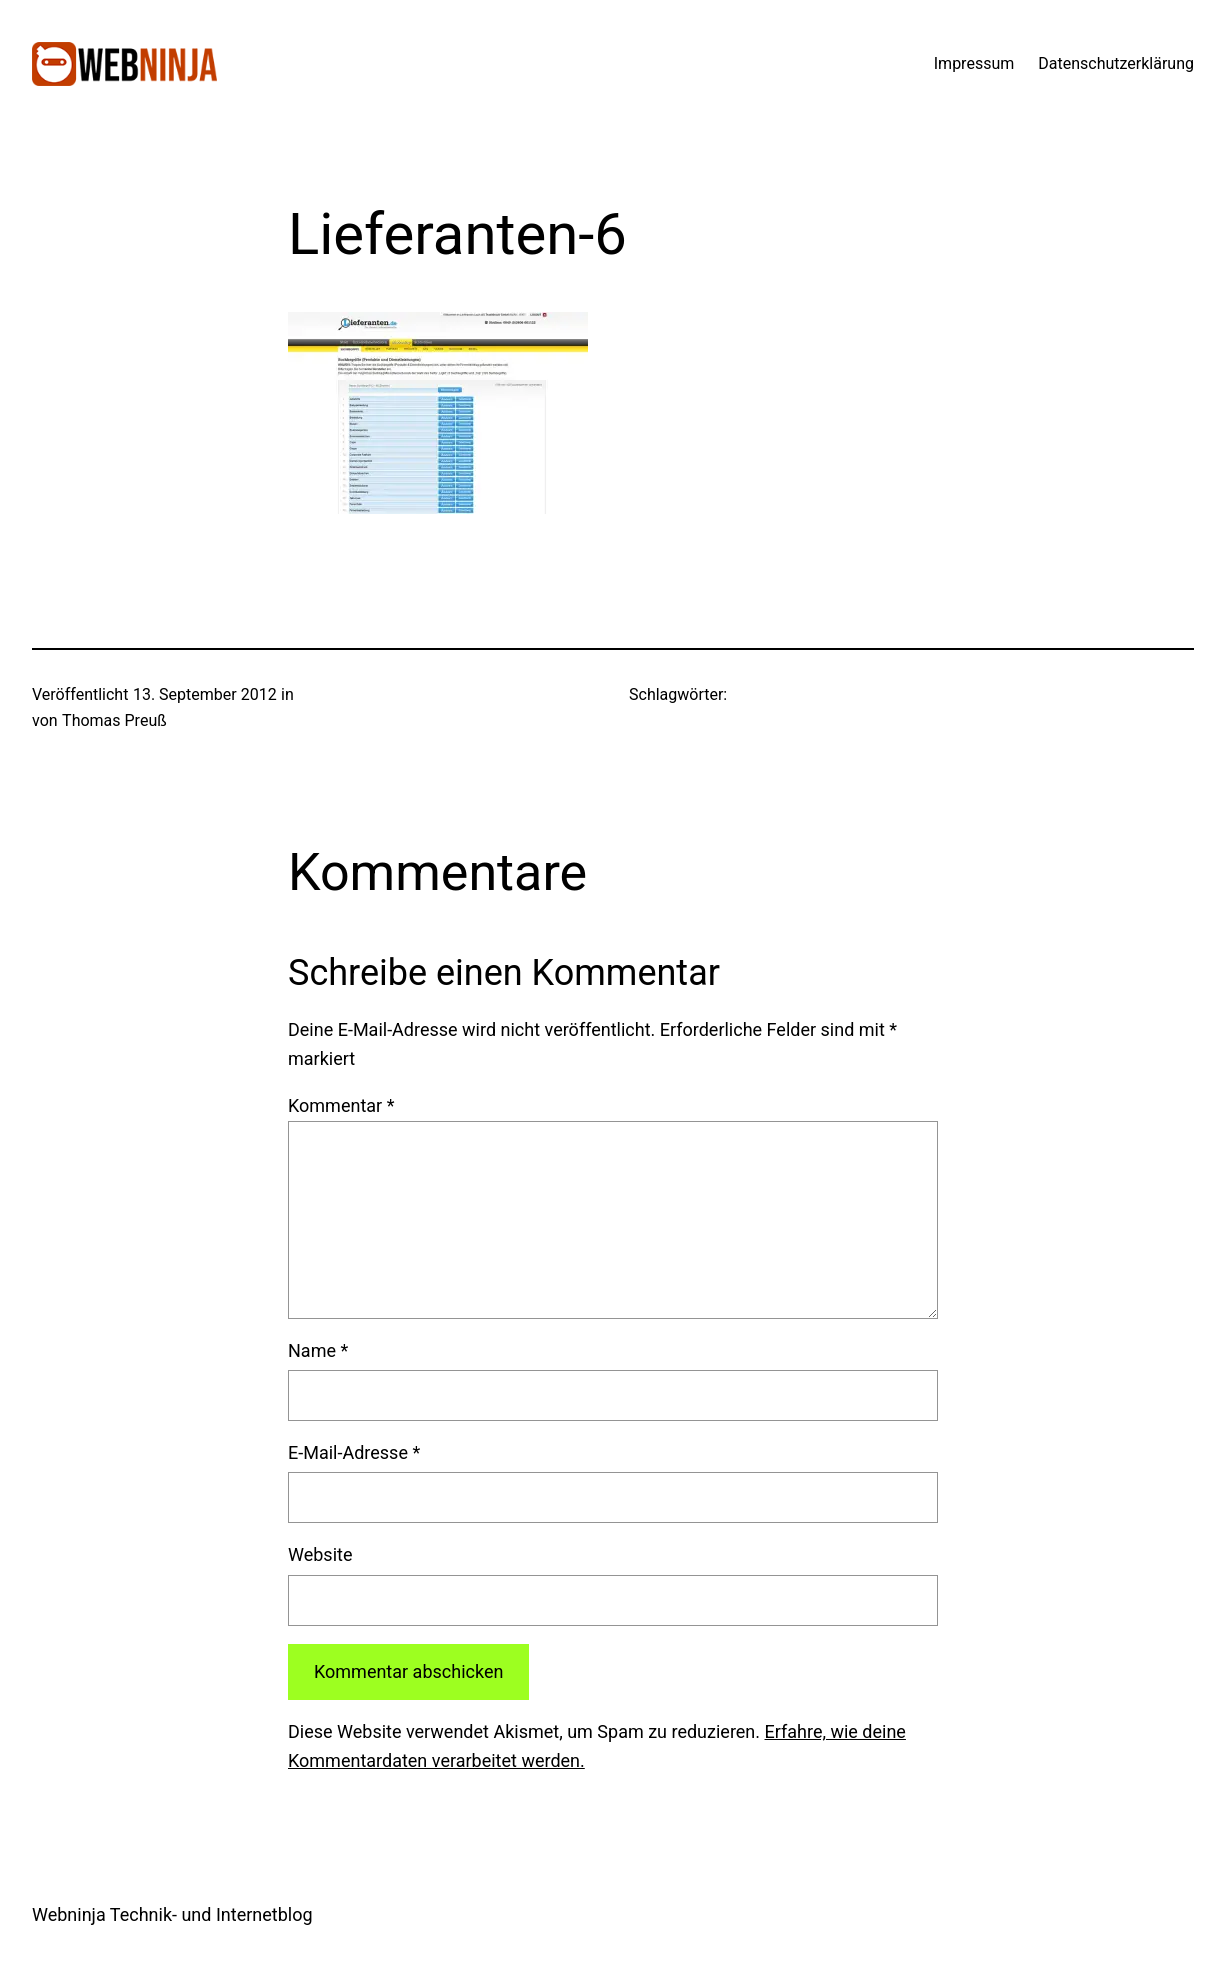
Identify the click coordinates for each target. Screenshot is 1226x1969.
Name (318, 1350)
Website (320, 1554)
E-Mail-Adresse (354, 1452)
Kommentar (341, 1105)
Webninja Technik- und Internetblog (172, 1914)
